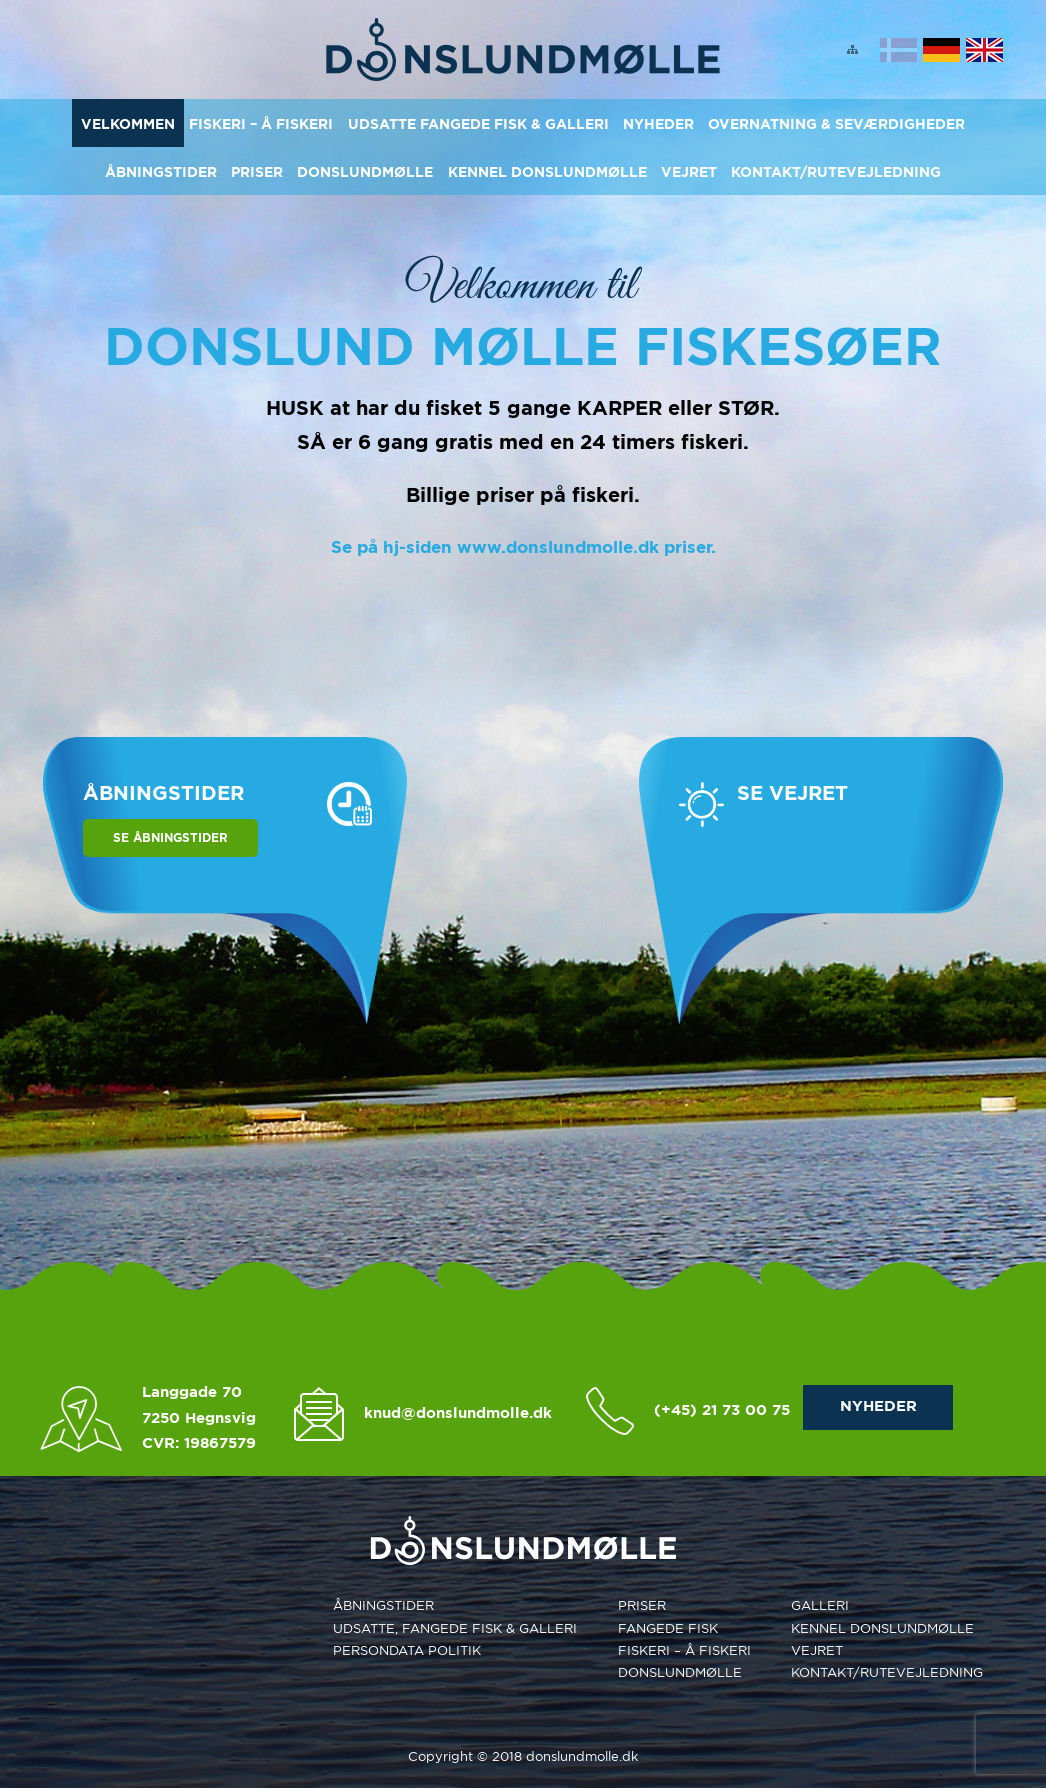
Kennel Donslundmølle (547, 172)
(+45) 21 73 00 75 (722, 1410)
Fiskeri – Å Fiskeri (261, 124)
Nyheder (658, 124)
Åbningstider (161, 172)
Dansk (898, 50)
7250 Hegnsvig (199, 1418)
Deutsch (941, 50)
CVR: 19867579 (199, 1443)
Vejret (689, 172)
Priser (257, 172)
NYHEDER (878, 1406)
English (984, 50)
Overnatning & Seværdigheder (836, 124)
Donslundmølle (365, 172)
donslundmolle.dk (582, 1756)
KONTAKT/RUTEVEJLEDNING (836, 172)
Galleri (820, 1605)
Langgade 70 (192, 1392)
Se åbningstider (170, 837)
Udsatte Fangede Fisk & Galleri (478, 124)
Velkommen (128, 124)
